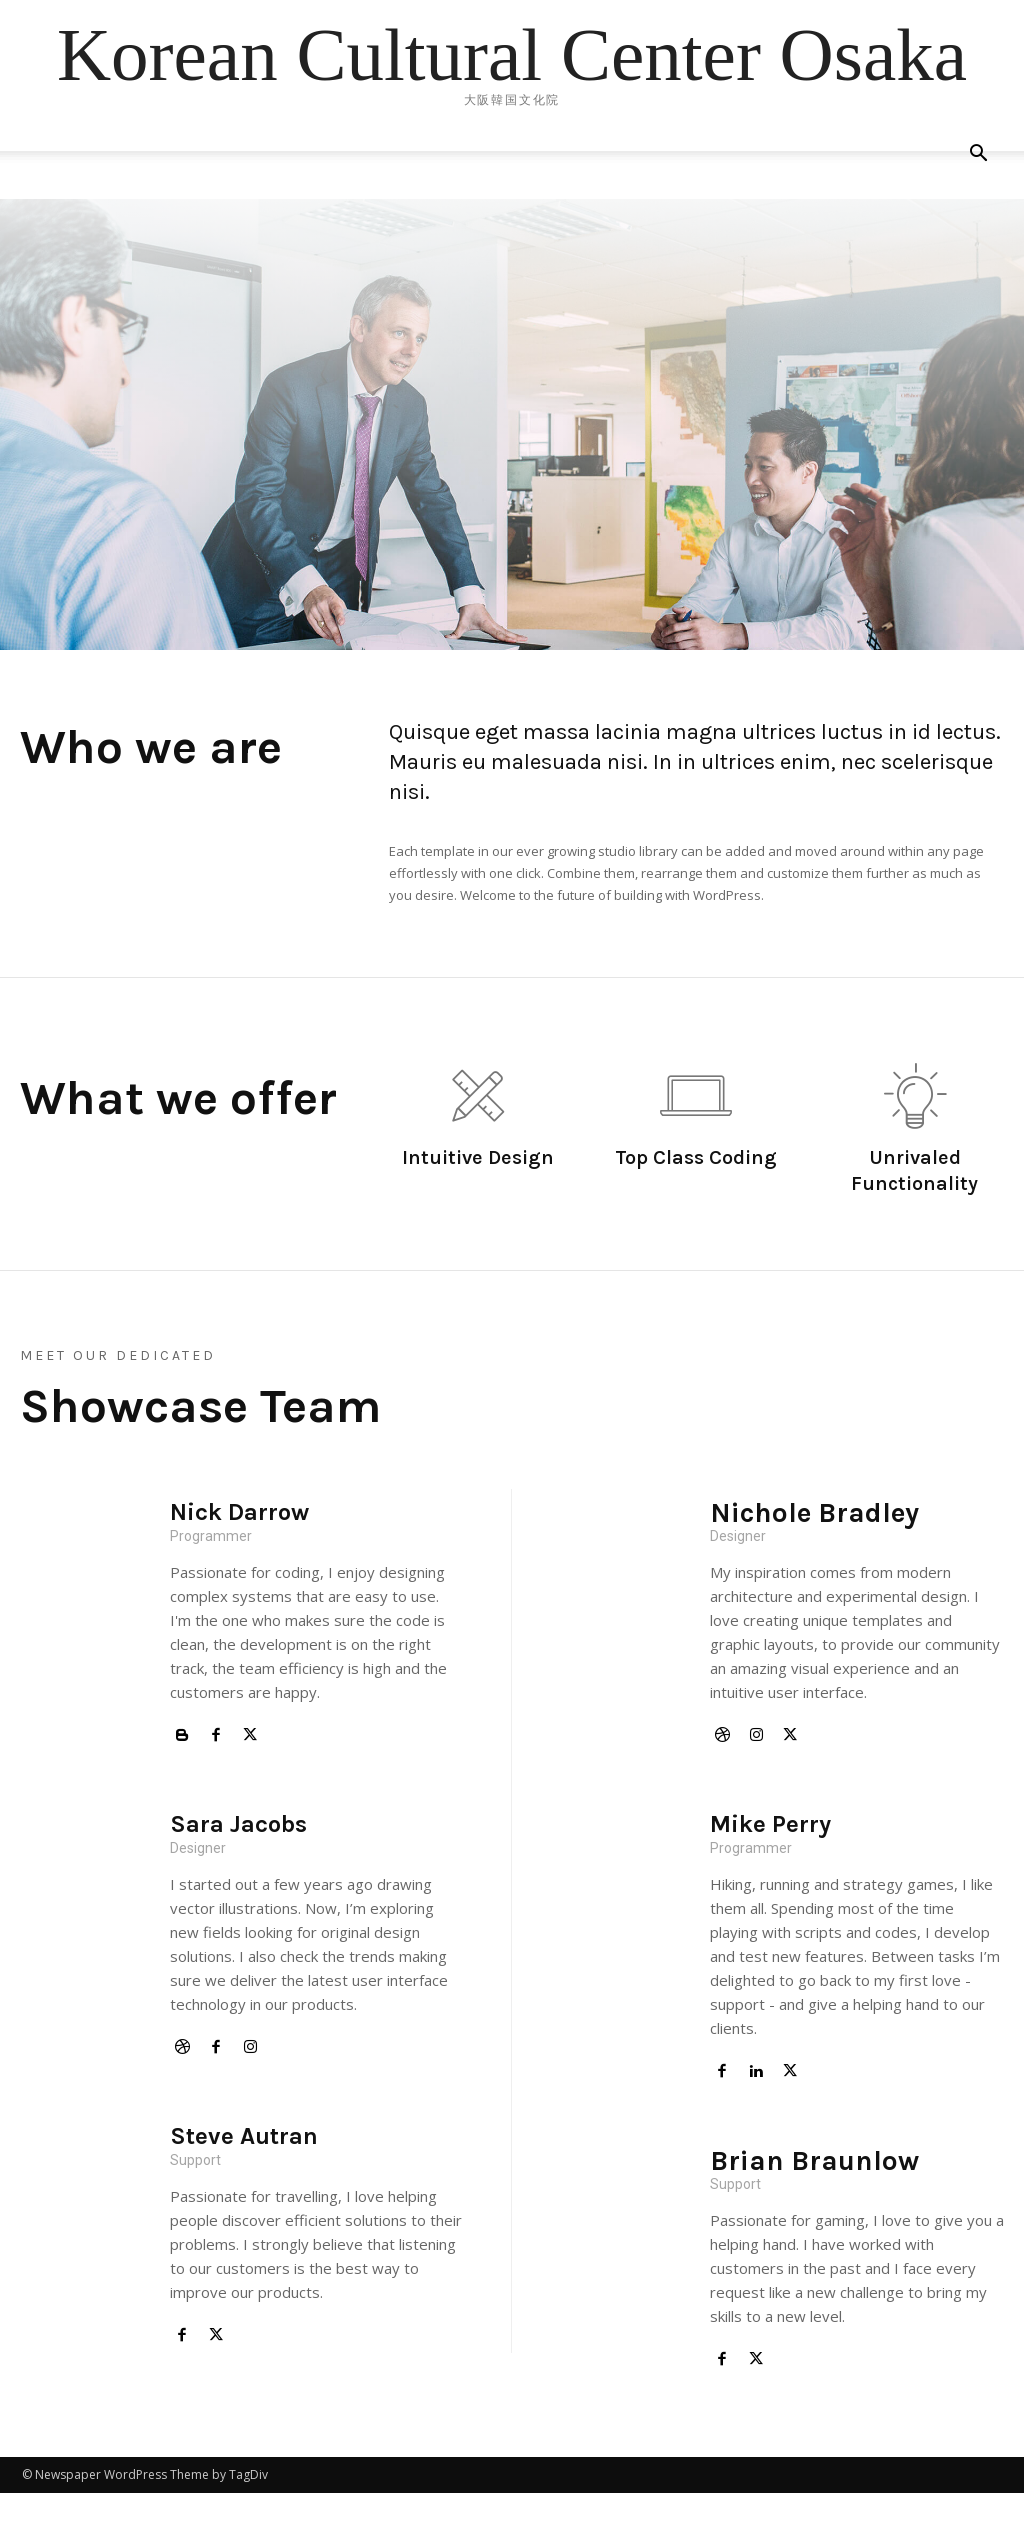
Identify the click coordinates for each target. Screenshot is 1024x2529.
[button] (978, 155)
